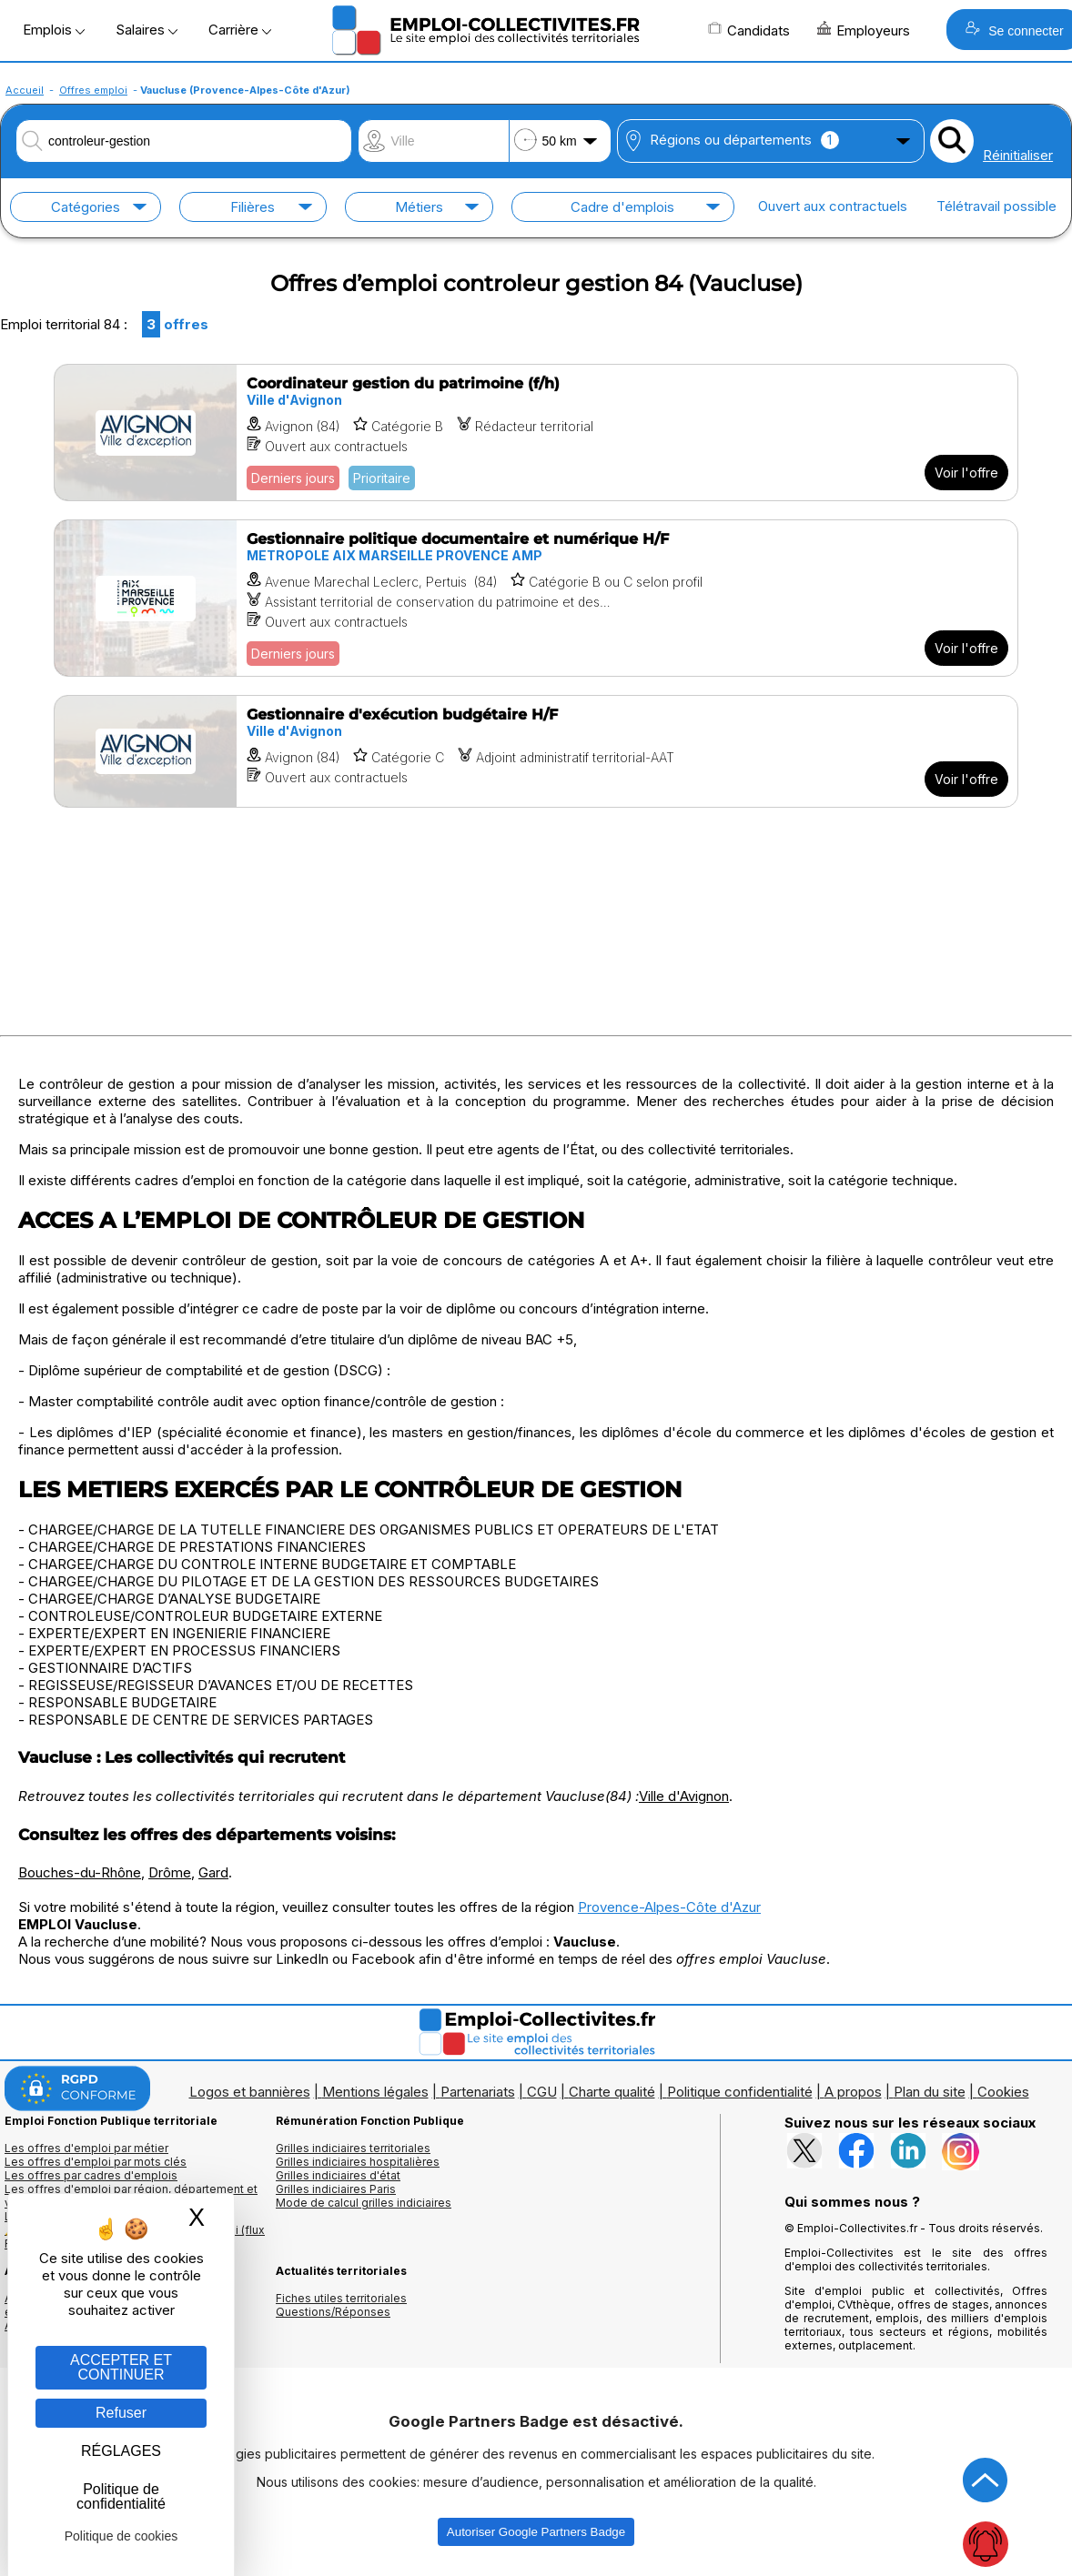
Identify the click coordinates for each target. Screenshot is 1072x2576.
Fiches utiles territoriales (341, 2298)
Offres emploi (93, 90)
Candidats (749, 30)
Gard (213, 1872)
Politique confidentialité (740, 2091)
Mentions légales (375, 2091)
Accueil (24, 90)
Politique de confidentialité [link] (121, 2496)
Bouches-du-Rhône (79, 1872)
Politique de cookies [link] (121, 2536)
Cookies (1003, 2091)
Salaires (146, 29)
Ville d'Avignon (684, 1796)
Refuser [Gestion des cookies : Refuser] (121, 2412)
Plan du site (930, 2091)
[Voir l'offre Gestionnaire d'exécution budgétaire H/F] (536, 751)
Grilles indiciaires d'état (338, 2175)
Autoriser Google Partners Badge (536, 2532)
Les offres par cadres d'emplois (91, 2175)
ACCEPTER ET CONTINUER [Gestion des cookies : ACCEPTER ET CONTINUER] (121, 2367)
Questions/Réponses (333, 2312)
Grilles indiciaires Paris (336, 2189)
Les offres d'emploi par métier (86, 2148)
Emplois (54, 29)
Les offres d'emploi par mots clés (96, 2161)
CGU (542, 2091)
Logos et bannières (249, 2091)
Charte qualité (612, 2091)
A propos (853, 2091)
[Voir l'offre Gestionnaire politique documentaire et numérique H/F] (536, 598)
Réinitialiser (1018, 155)
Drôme (169, 1872)
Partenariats (477, 2091)
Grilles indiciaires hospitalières (358, 2161)
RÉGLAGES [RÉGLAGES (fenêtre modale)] (121, 2451)
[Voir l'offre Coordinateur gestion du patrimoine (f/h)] (536, 432)
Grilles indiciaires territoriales (353, 2148)
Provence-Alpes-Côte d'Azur (669, 1907)
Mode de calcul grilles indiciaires (363, 2202)
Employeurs (863, 30)
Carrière (239, 29)
